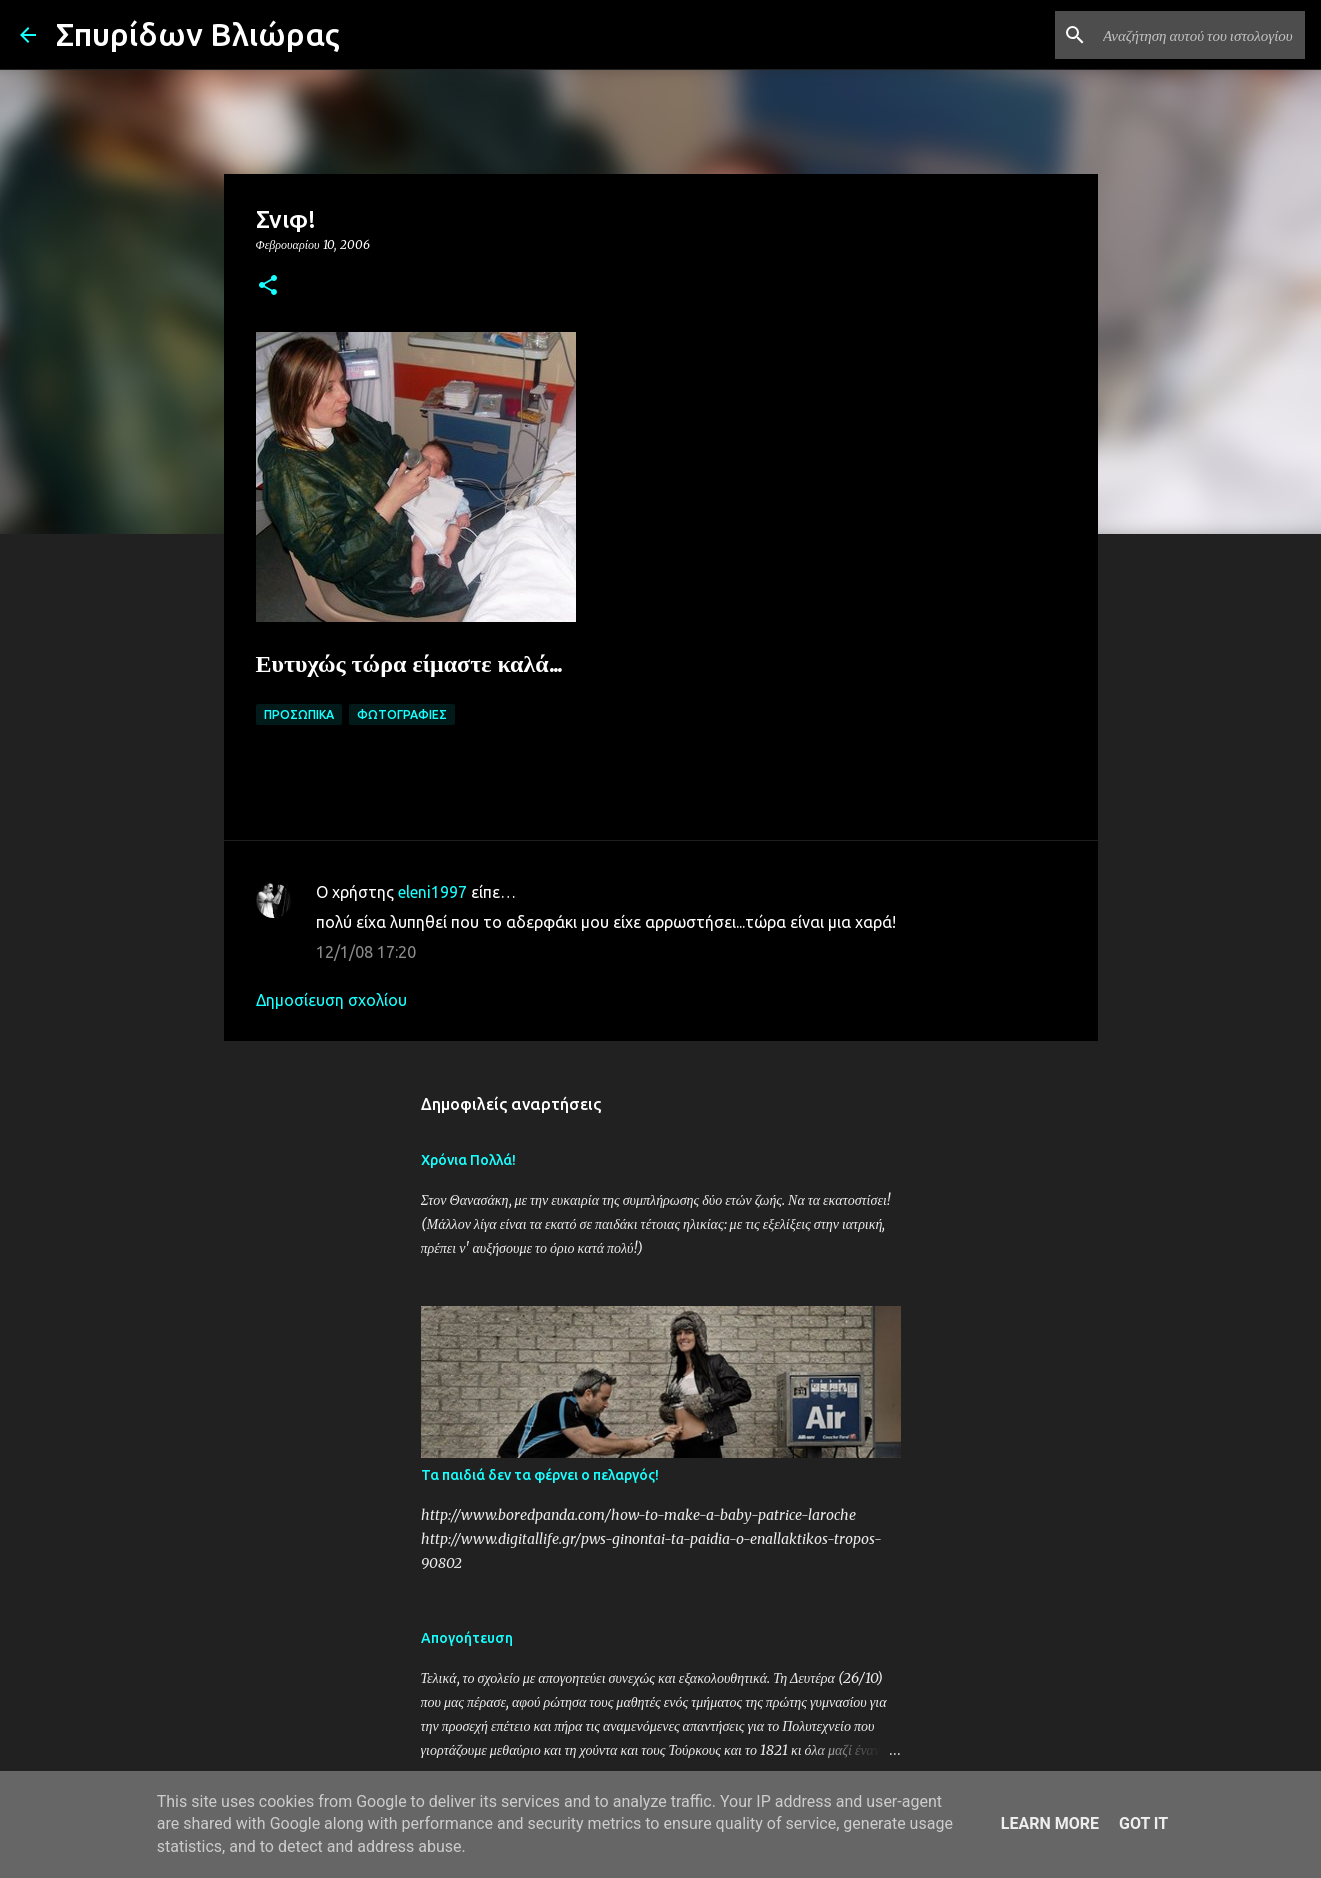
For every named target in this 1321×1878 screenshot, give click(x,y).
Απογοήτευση (467, 1638)
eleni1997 (432, 892)
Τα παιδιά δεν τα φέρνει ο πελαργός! (540, 1475)
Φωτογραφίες (402, 714)
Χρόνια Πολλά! (468, 1160)
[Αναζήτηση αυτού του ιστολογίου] (1200, 35)
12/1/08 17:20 (366, 952)
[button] (268, 286)
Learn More (1050, 1823)
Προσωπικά (299, 714)
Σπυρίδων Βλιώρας (198, 34)
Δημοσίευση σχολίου (331, 1000)
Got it (1143, 1823)
